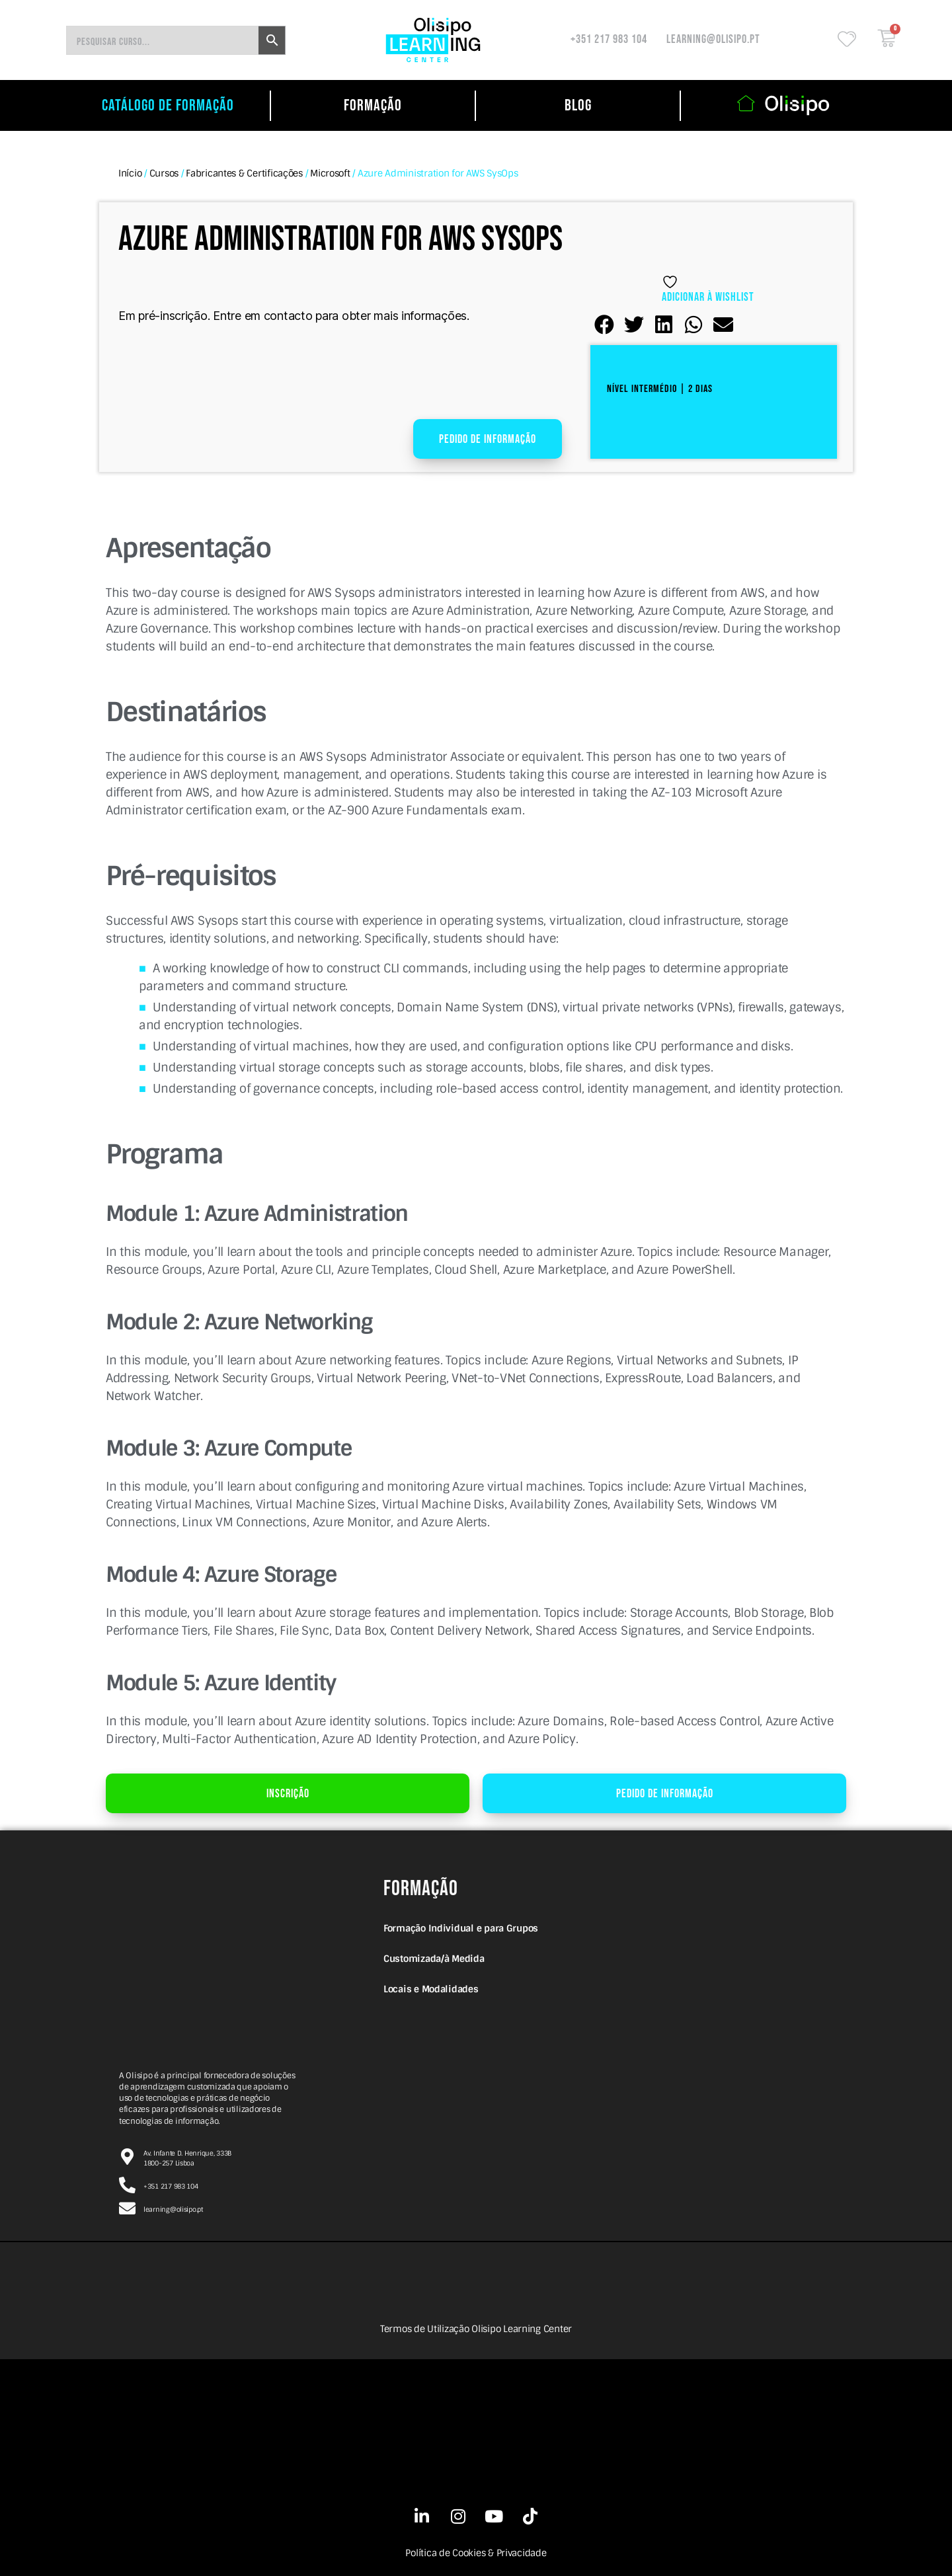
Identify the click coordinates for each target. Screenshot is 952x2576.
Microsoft (330, 173)
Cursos (163, 173)
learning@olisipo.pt (713, 39)
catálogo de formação (168, 105)
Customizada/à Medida (434, 1959)
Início (129, 173)
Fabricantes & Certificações (244, 173)
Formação (373, 105)
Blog (578, 105)
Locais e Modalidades (431, 1989)
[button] (604, 325)
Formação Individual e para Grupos (460, 1928)
